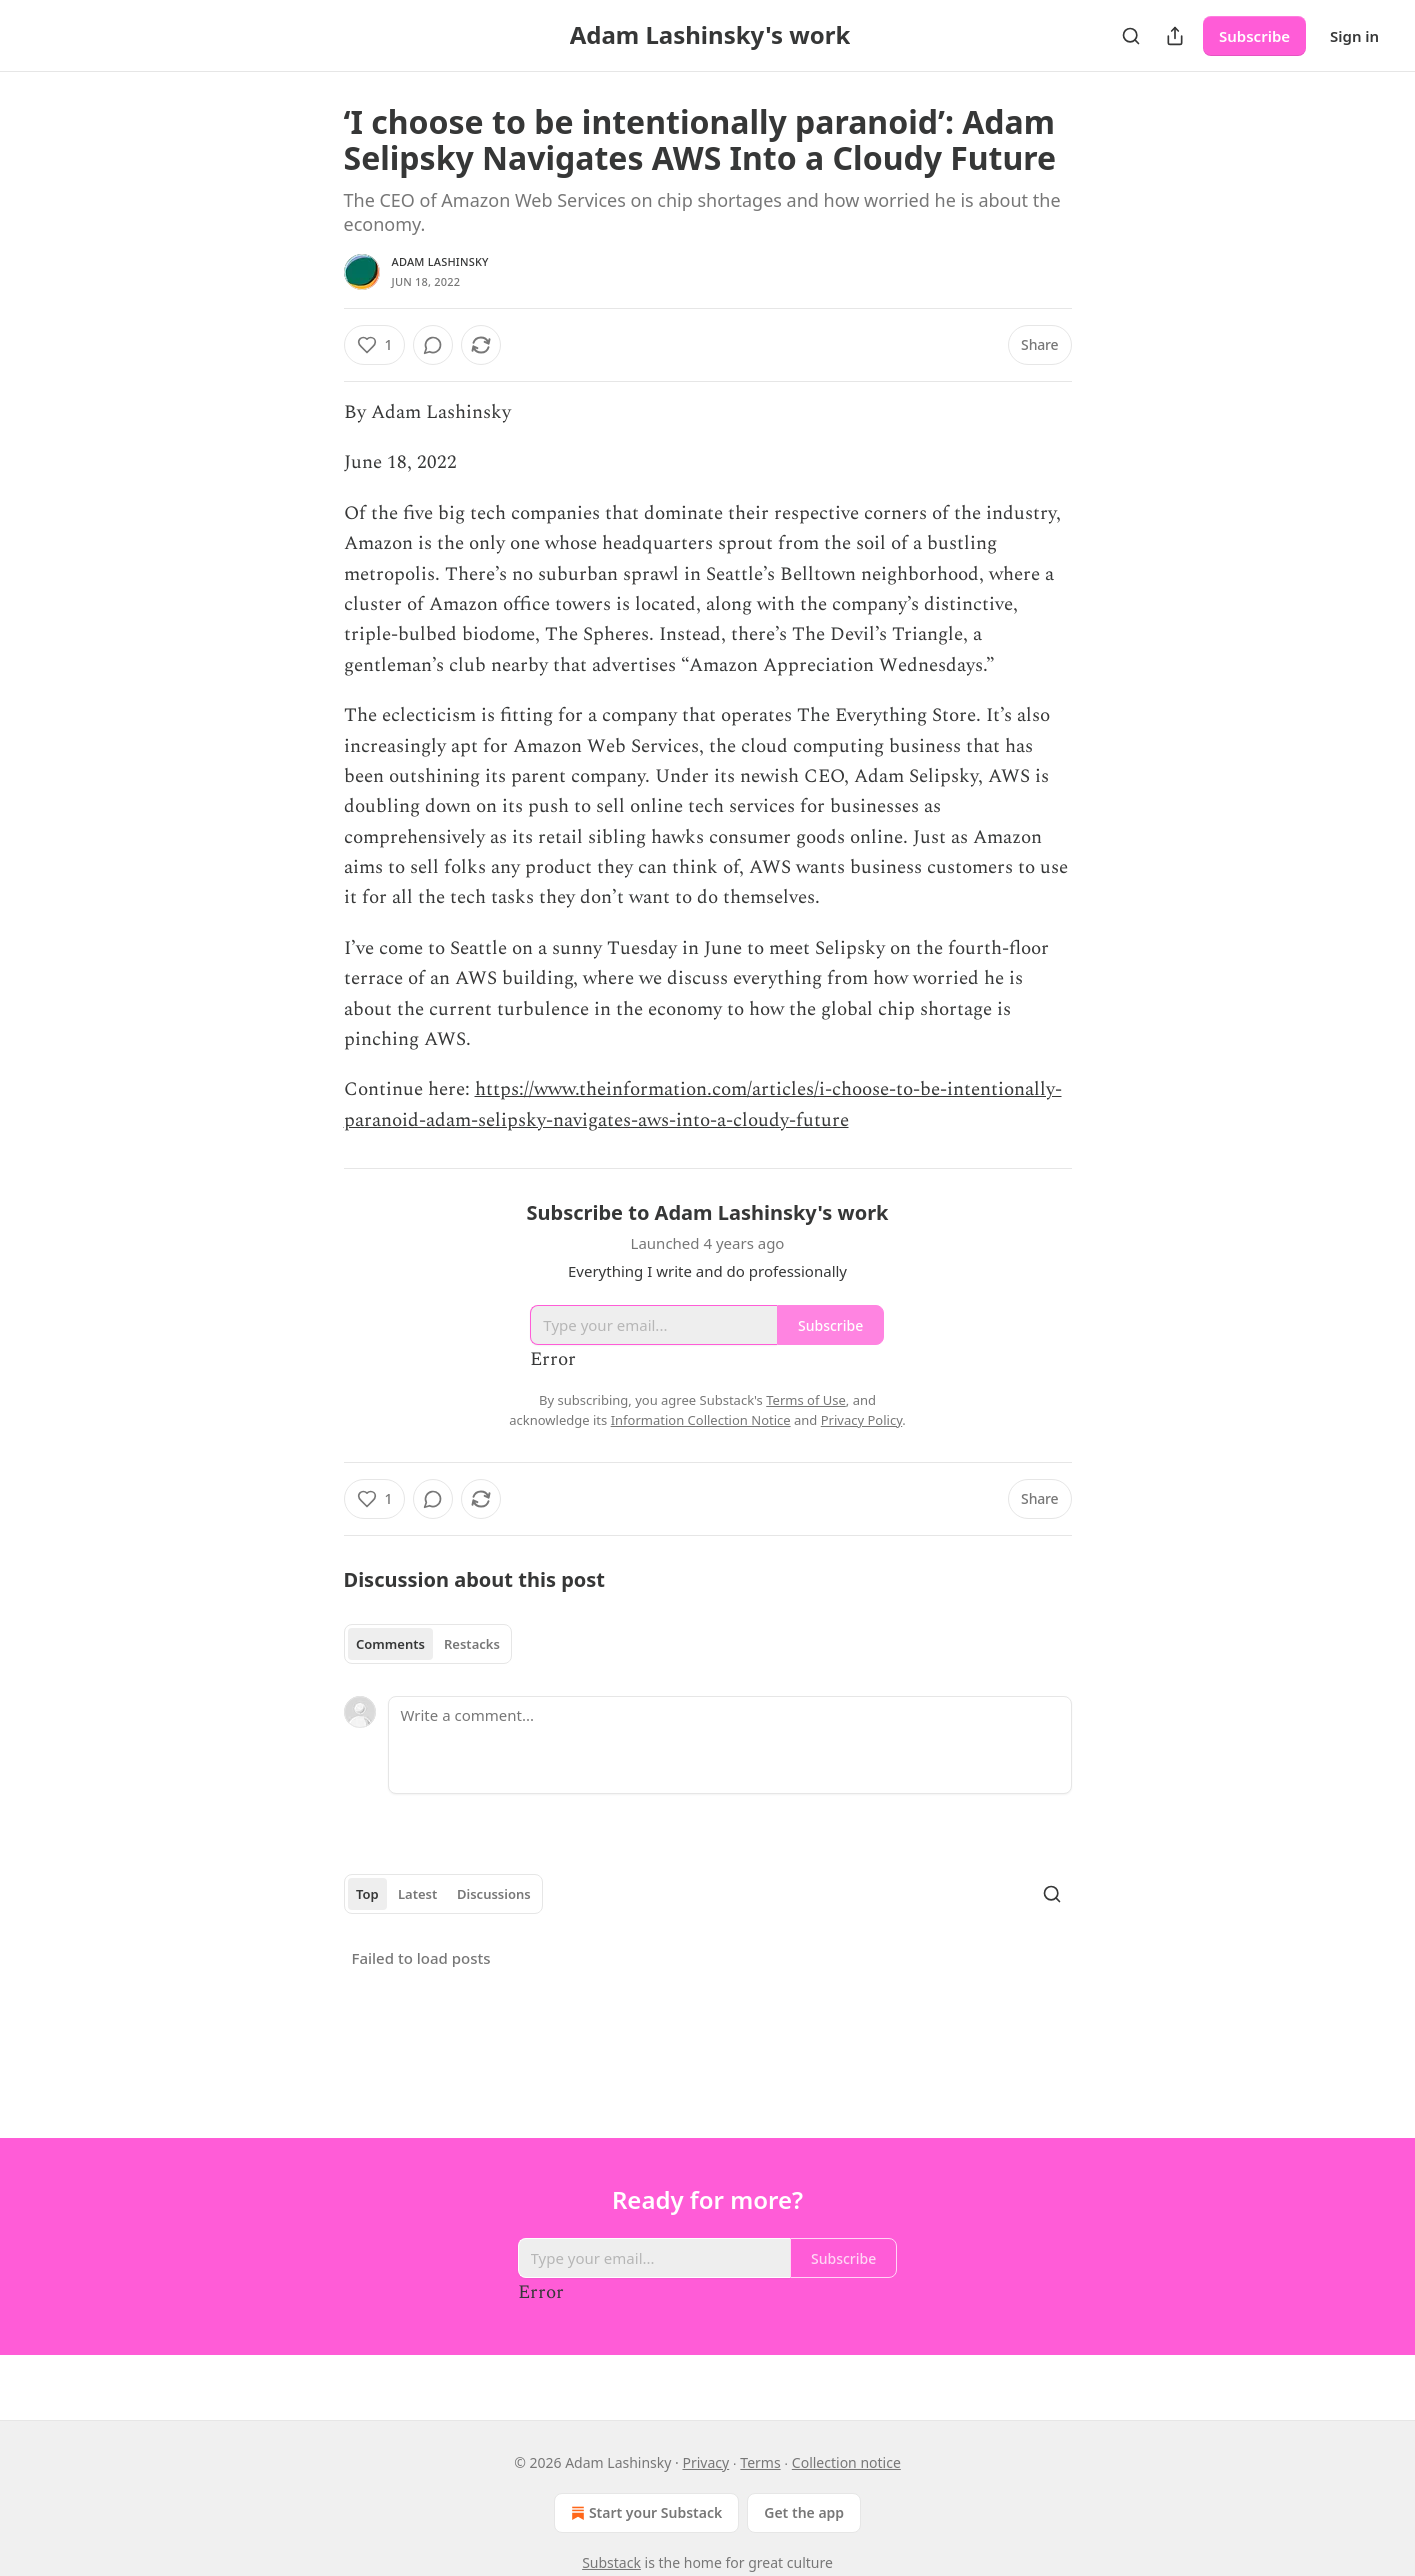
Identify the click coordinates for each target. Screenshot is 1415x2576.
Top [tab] (367, 1894)
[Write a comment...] (730, 1745)
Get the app (804, 2512)
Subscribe (1254, 36)
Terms (760, 2462)
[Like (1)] (375, 345)
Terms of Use (806, 1400)
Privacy (705, 2462)
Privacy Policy (862, 1420)
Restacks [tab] (472, 1644)
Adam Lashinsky (440, 261)
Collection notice (846, 2462)
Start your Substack (644, 2513)
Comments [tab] (390, 1644)
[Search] (1131, 36)
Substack (611, 2562)
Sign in (1354, 36)
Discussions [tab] (494, 1894)
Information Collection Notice (701, 1420)
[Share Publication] (1175, 36)
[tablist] (428, 1644)
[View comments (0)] (433, 345)
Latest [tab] (417, 1894)
